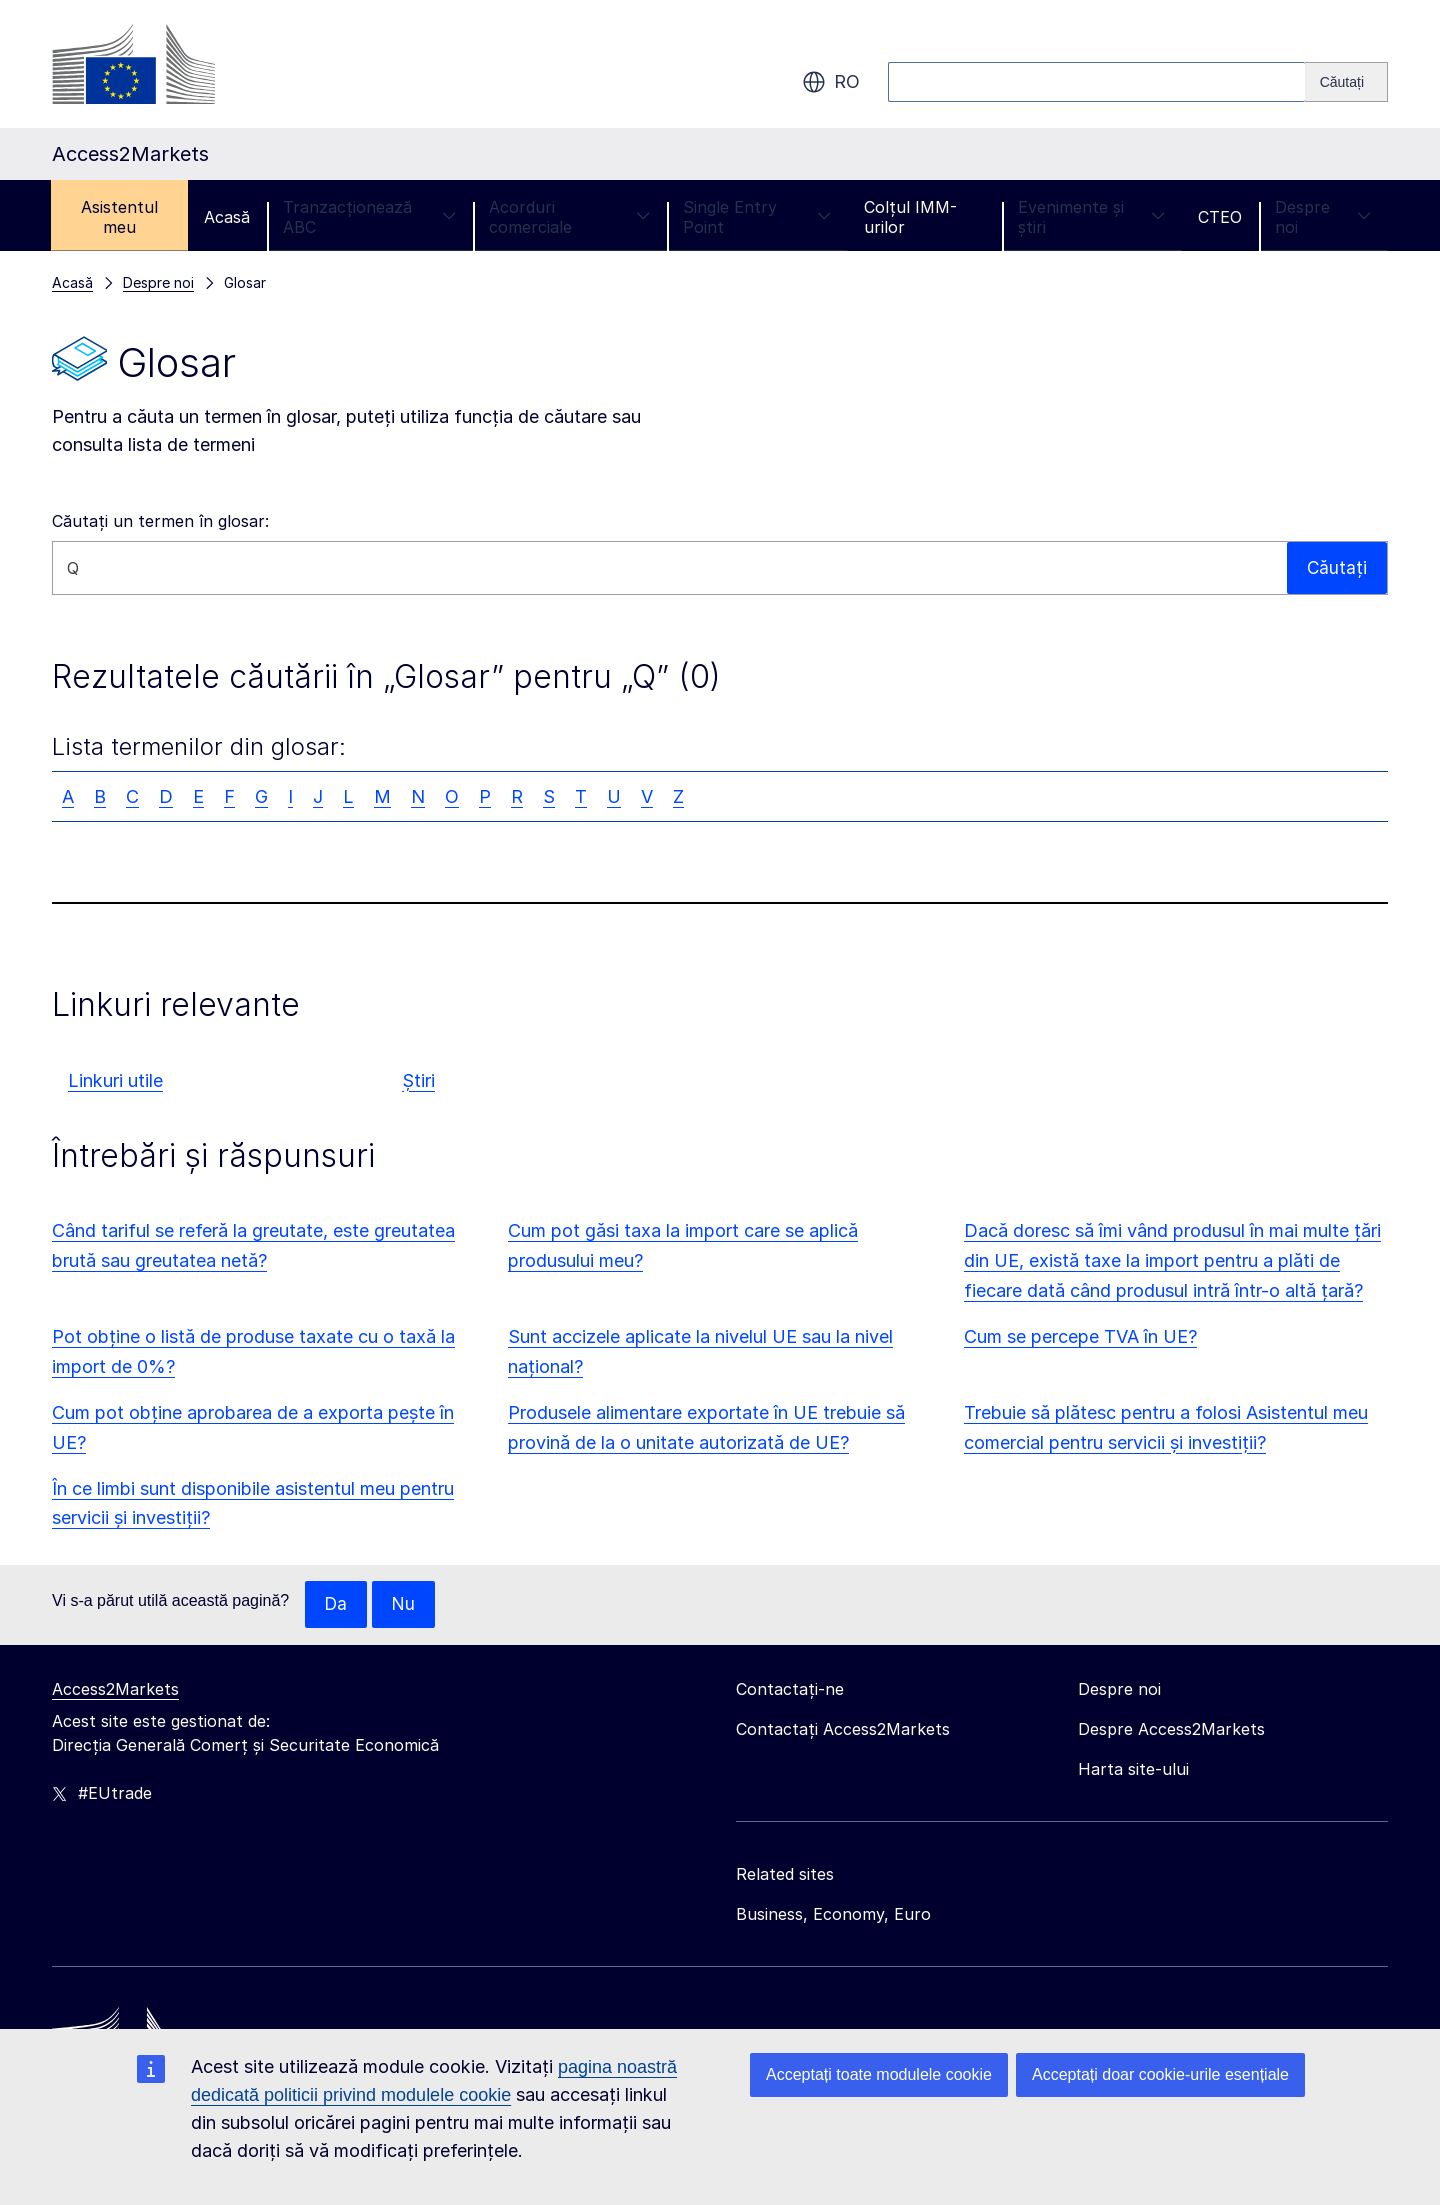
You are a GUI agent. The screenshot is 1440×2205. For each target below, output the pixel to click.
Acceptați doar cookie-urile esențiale (1160, 2074)
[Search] (1346, 82)
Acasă (227, 217)
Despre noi (1323, 217)
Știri (418, 1080)
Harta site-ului (1133, 1770)
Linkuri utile (115, 1080)
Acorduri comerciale (569, 217)
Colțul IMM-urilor (910, 217)
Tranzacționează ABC (369, 217)
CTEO (1220, 217)
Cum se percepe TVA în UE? (1080, 1336)
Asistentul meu (119, 217)
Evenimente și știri (1091, 217)
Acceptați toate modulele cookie (879, 2074)
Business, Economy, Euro (833, 1915)
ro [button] (831, 82)
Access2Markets (115, 1690)
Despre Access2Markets (1171, 1730)
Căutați (1336, 567)
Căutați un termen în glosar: (160, 521)
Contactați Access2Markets (843, 1730)
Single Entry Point (757, 217)
